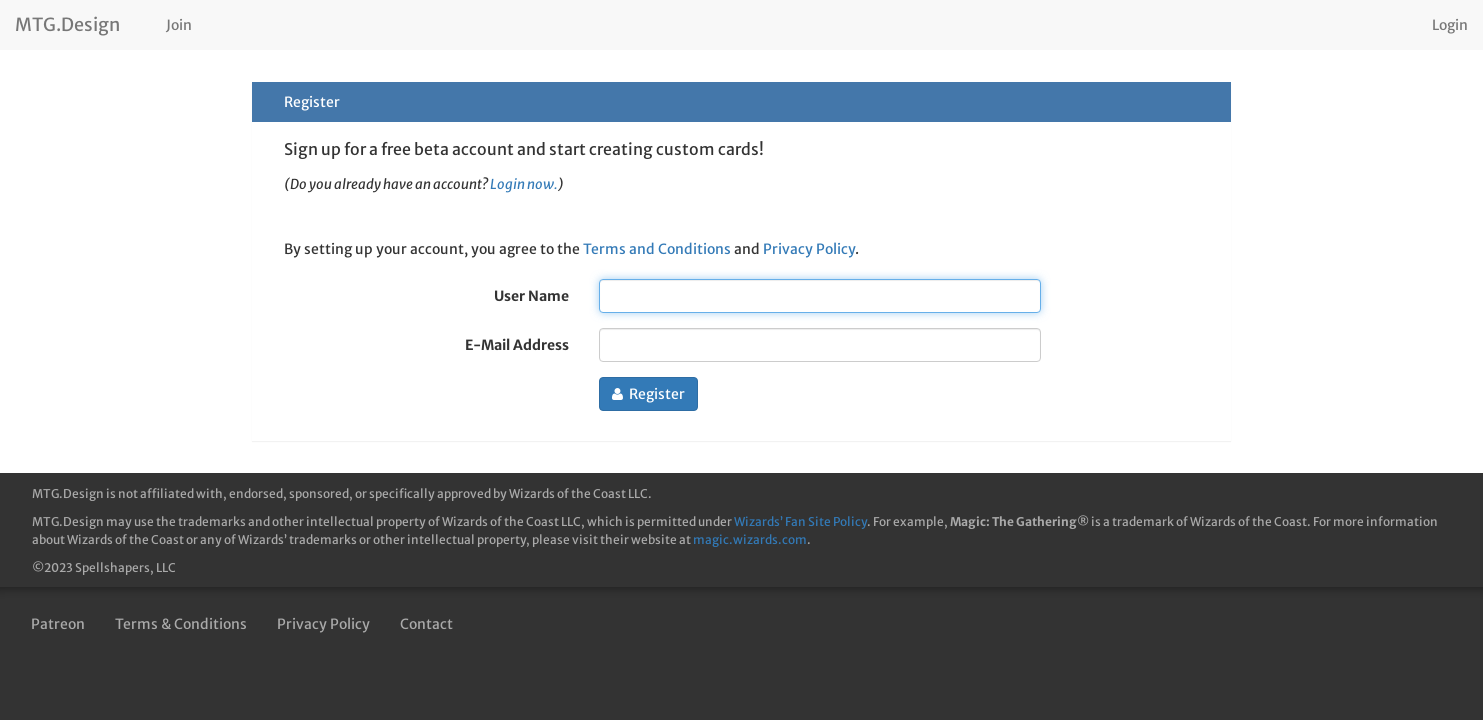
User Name (531, 296)
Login (1450, 25)
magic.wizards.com (750, 539)
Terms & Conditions (181, 624)
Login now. (524, 184)
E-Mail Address (517, 345)
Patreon (58, 624)
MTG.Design (67, 24)
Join (179, 25)
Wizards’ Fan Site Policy (800, 521)
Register (648, 394)
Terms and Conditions (657, 249)
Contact (426, 624)
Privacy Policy (809, 249)
